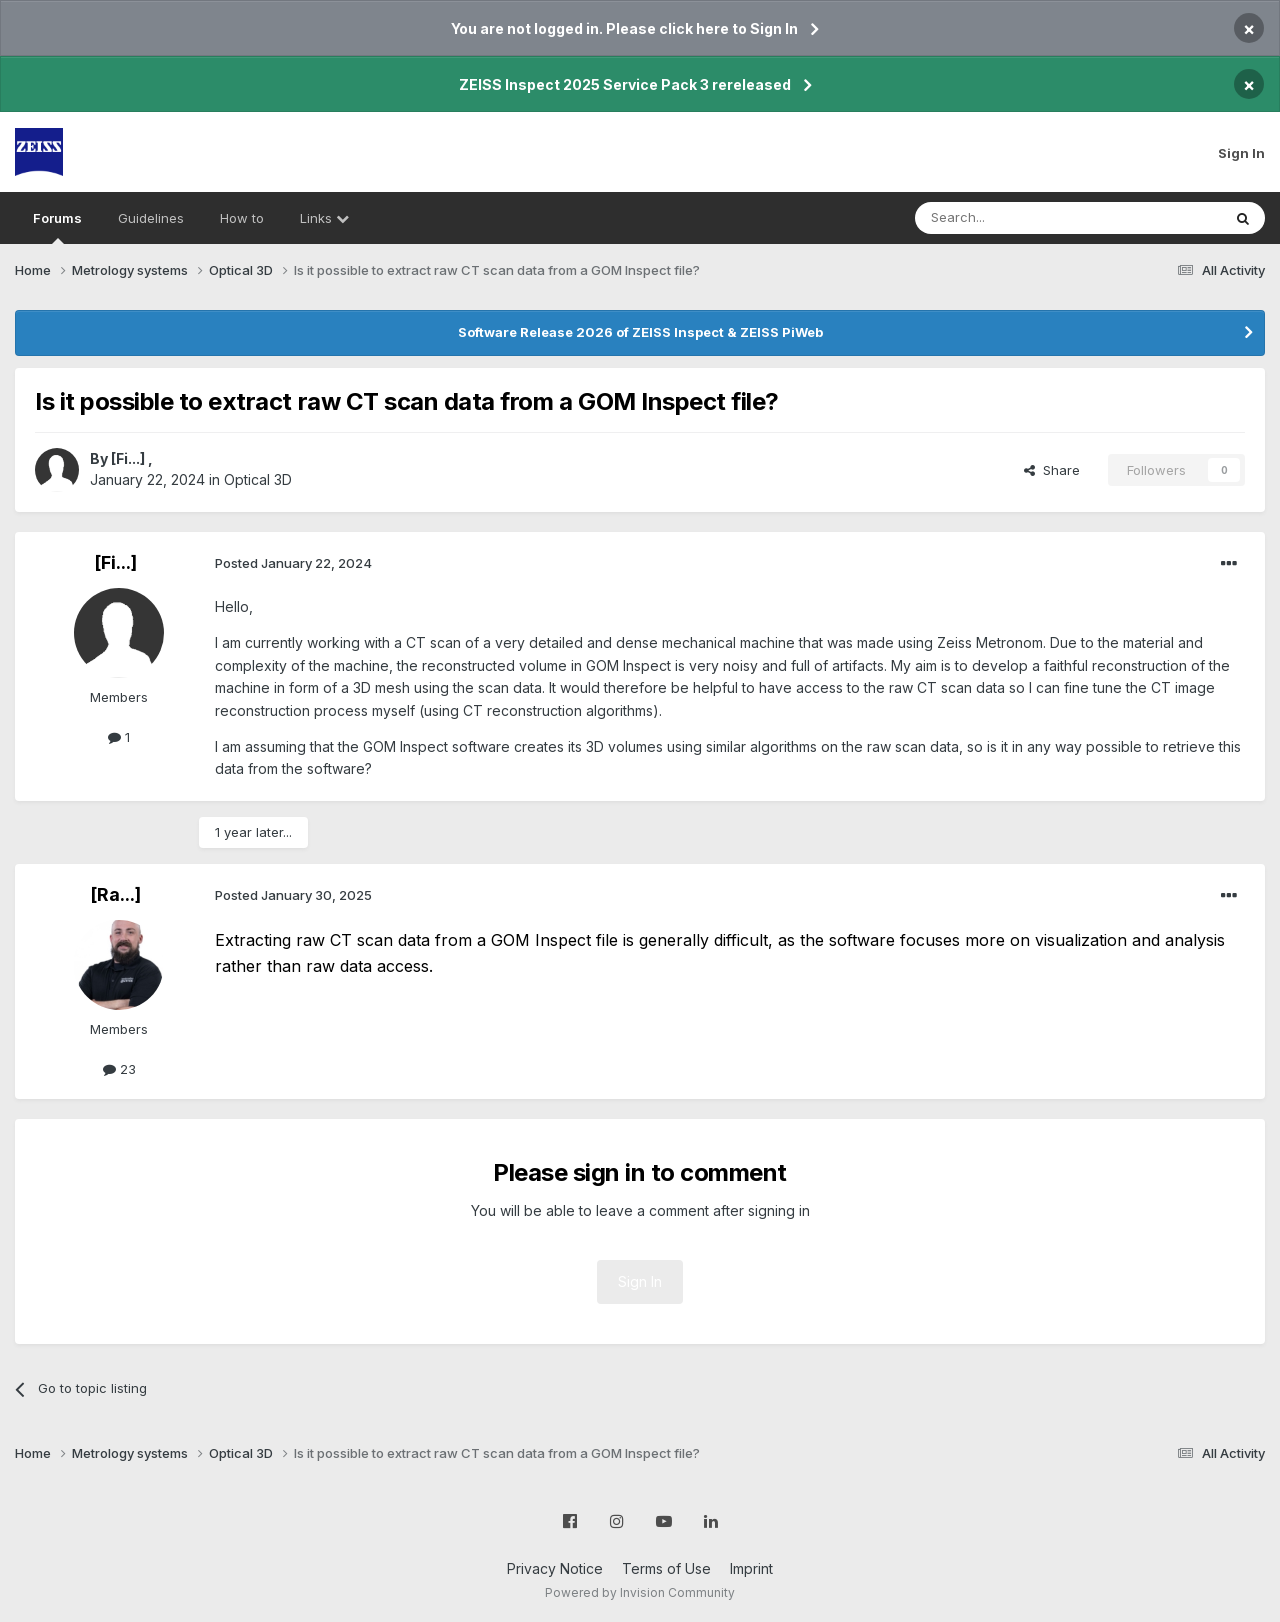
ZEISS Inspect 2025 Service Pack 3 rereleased (625, 84)
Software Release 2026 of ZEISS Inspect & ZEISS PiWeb (640, 332)
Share (1052, 470)
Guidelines (151, 218)
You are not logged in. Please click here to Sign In (624, 28)
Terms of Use (666, 1568)
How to (242, 218)
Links (324, 218)
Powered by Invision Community (640, 1592)
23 (119, 1069)
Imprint (751, 1568)
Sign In (1241, 153)
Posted (293, 563)
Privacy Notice (555, 1568)
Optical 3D (258, 479)
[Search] (1017, 218)
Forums (57, 227)
